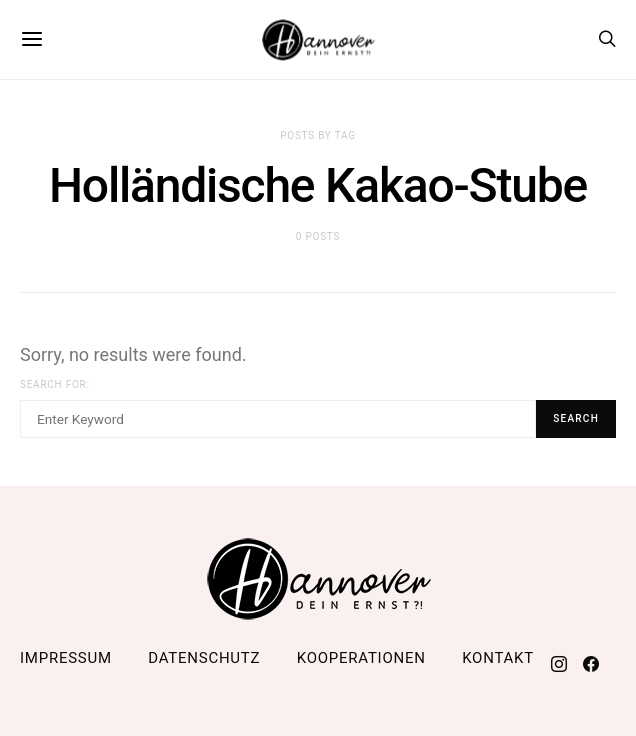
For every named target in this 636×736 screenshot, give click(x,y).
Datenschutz (204, 658)
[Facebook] (591, 664)
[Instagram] (559, 664)
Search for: (55, 384)
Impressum (66, 658)
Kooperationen (361, 658)
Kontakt (498, 658)
